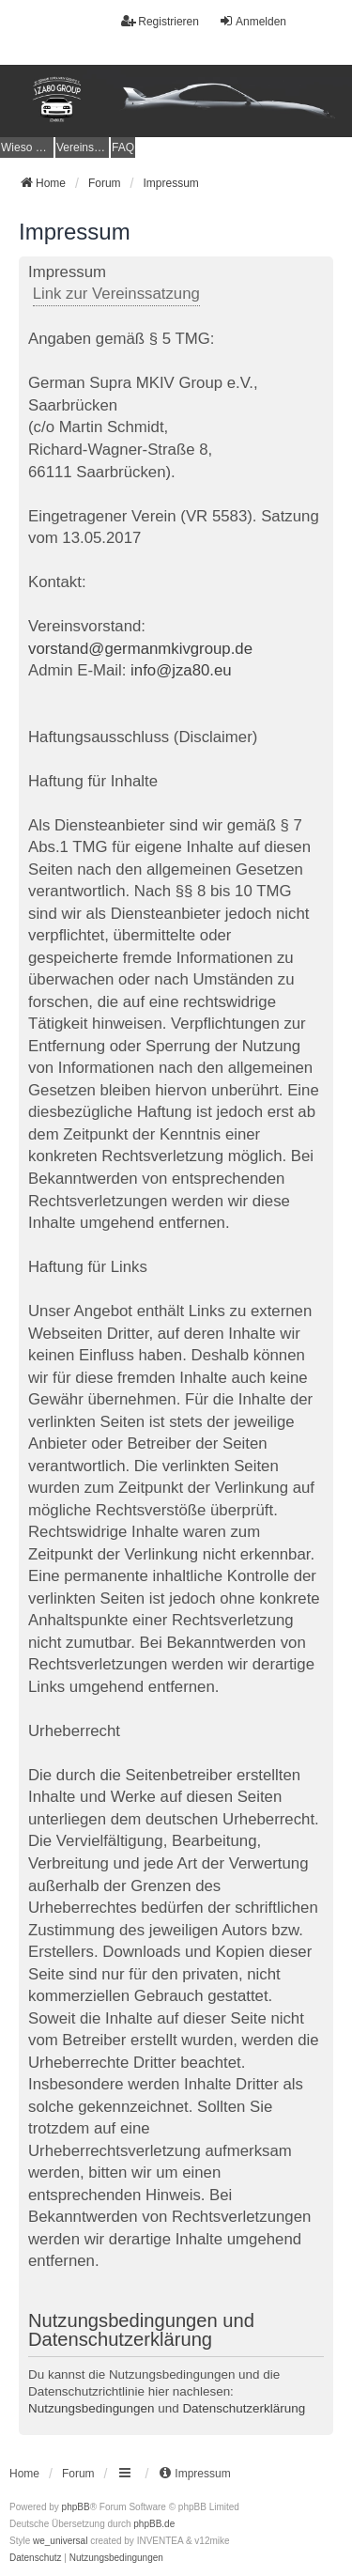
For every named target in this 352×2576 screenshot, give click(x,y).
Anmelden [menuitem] (252, 21)
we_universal (60, 2541)
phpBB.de (154, 2524)
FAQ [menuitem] (123, 147)
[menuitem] (27, 147)
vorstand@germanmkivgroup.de (140, 649)
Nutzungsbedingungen (91, 2408)
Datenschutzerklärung (243, 2408)
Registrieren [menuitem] (160, 21)
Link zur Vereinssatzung (116, 294)
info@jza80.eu (181, 670)
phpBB (76, 2507)
